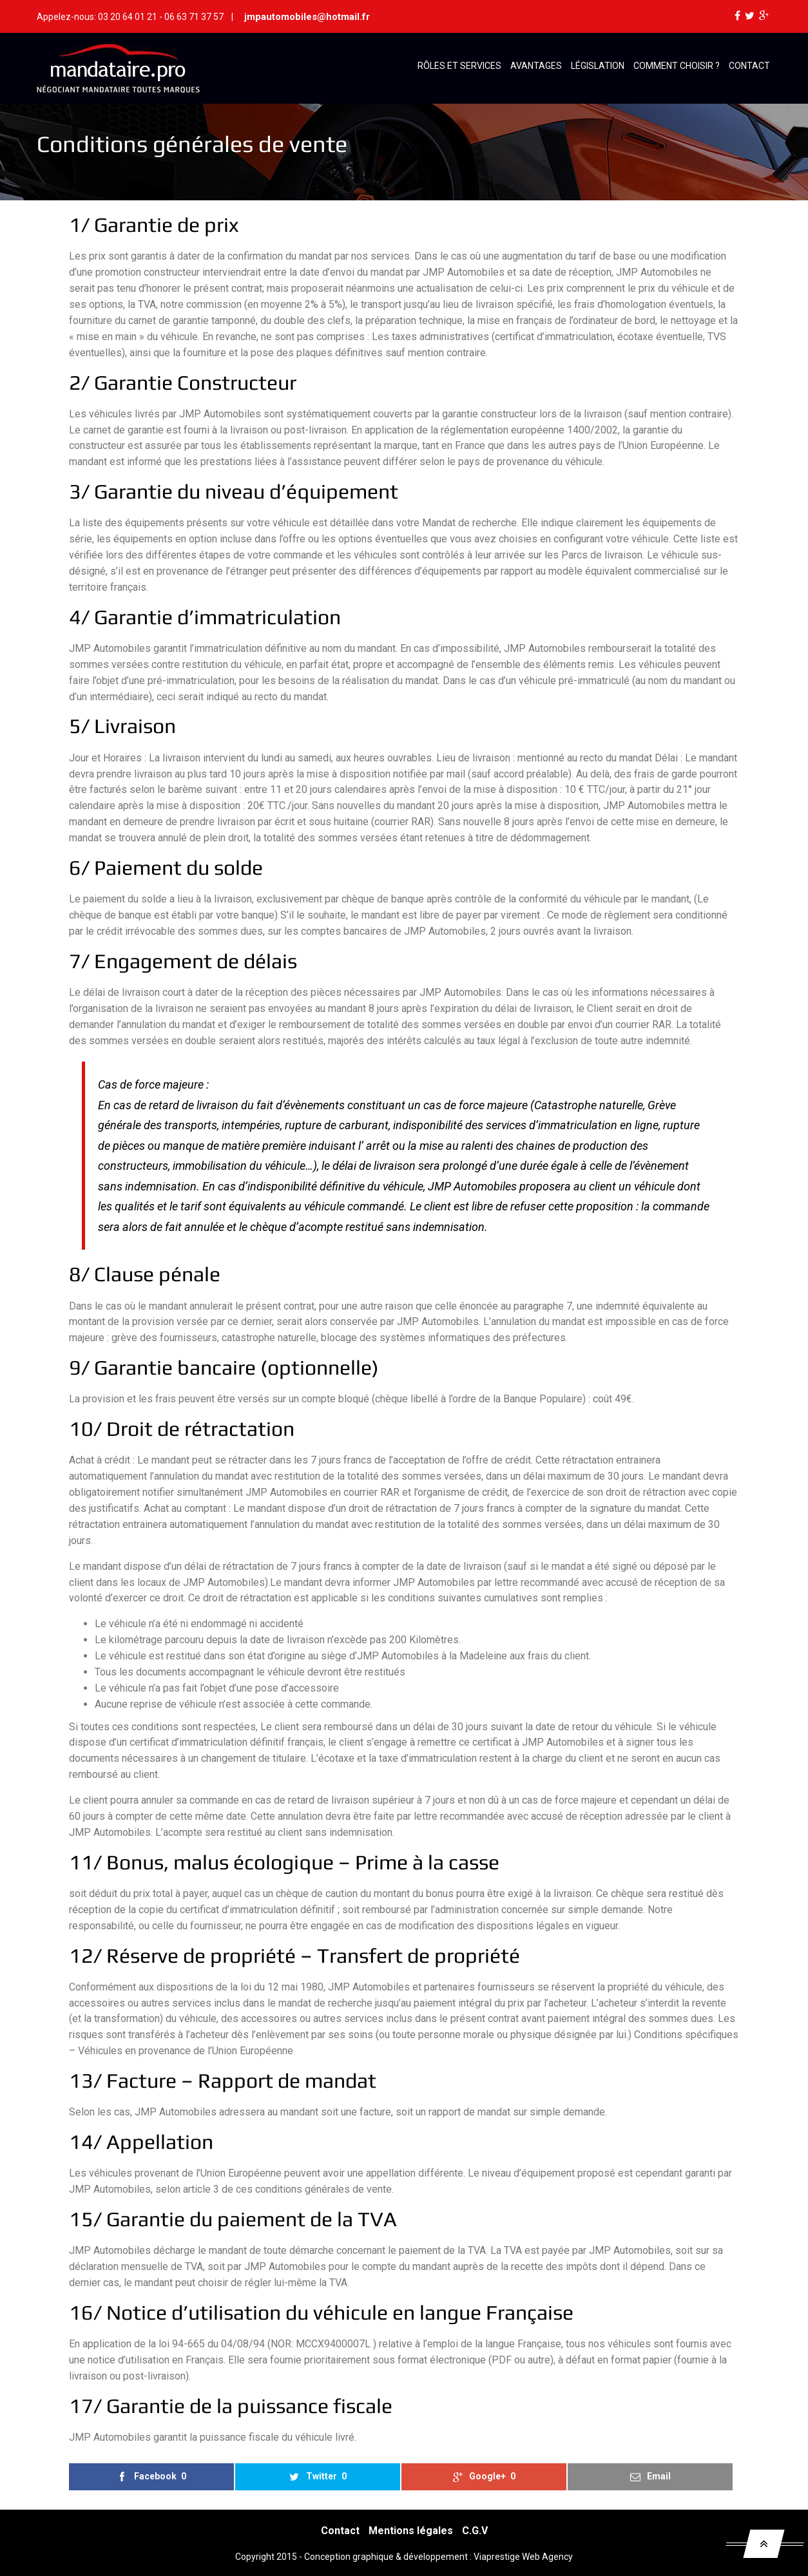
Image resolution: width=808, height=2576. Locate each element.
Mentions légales (411, 2530)
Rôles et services (459, 66)
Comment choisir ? (676, 66)
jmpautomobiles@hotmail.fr (307, 17)
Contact (749, 66)
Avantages (536, 66)
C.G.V (475, 2530)
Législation (597, 66)
